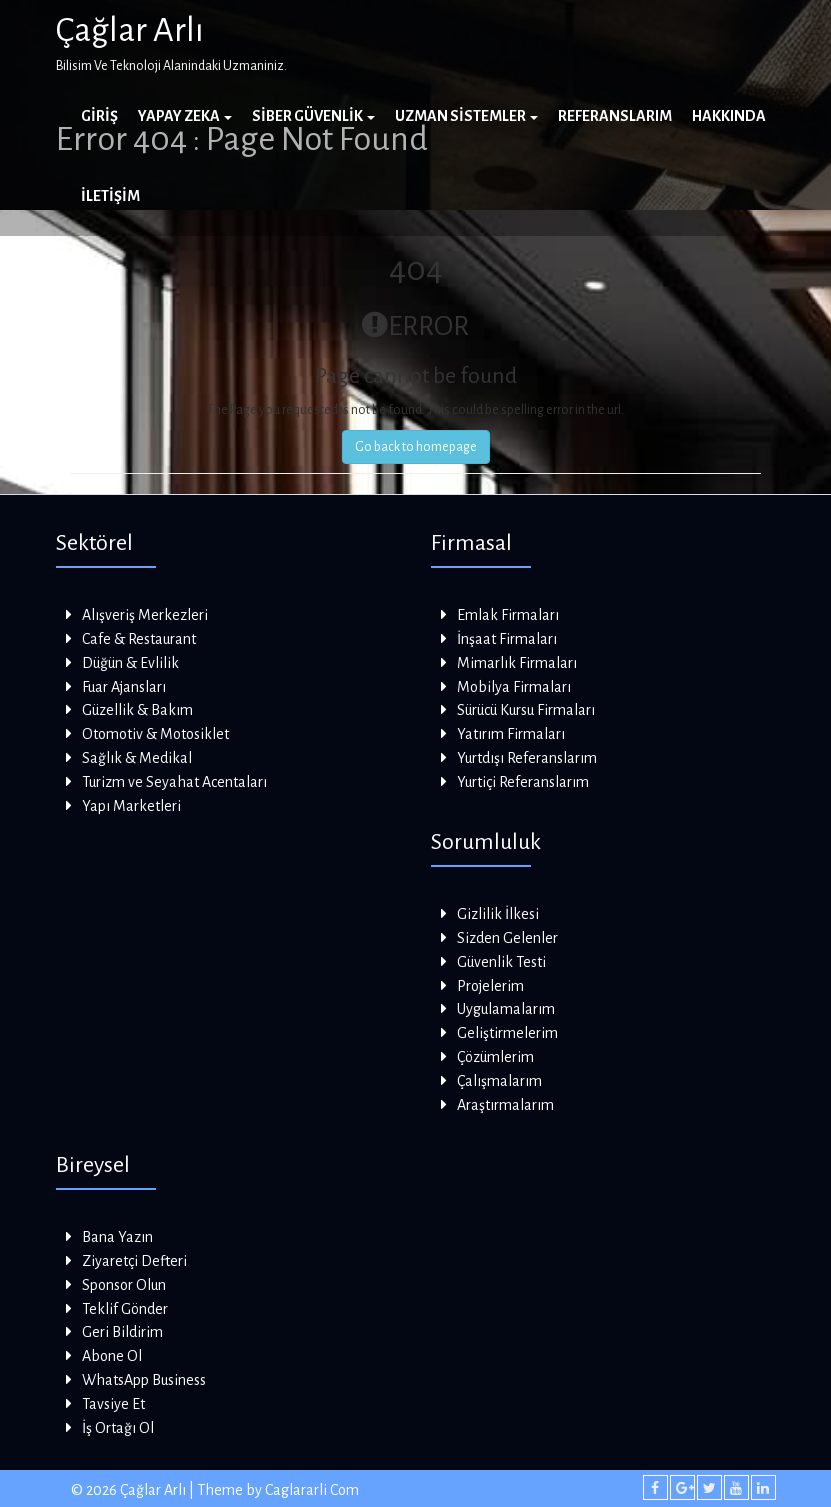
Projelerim (490, 986)
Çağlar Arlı (130, 30)
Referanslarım (615, 116)
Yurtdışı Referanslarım (527, 758)
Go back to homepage (416, 447)
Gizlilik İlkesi (498, 914)
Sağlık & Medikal (137, 758)
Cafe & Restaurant (139, 639)
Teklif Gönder (125, 1309)
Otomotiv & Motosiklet (155, 734)
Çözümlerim (495, 1057)
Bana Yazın (117, 1237)
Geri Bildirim (122, 1332)
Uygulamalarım (506, 1009)
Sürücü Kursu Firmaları (526, 710)
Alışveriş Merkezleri (145, 615)
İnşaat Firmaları (507, 639)
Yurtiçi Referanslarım (523, 782)
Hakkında (729, 116)
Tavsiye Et (113, 1404)
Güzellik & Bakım (137, 710)
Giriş (99, 116)
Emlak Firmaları (508, 615)
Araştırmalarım (505, 1105)
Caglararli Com (312, 1490)
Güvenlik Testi (501, 962)
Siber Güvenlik (313, 116)
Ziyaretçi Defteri (134, 1261)
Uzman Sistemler (466, 116)
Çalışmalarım (499, 1081)
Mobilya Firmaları (514, 687)
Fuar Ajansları (124, 687)
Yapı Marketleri (131, 806)
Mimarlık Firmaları (517, 663)
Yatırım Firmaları (511, 734)
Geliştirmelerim (507, 1033)
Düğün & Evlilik (130, 663)
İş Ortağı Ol (118, 1428)
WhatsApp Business (144, 1380)
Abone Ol (112, 1356)
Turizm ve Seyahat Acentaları (174, 782)
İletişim (110, 196)
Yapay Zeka (185, 116)
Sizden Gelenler (507, 938)
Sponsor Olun (124, 1285)
